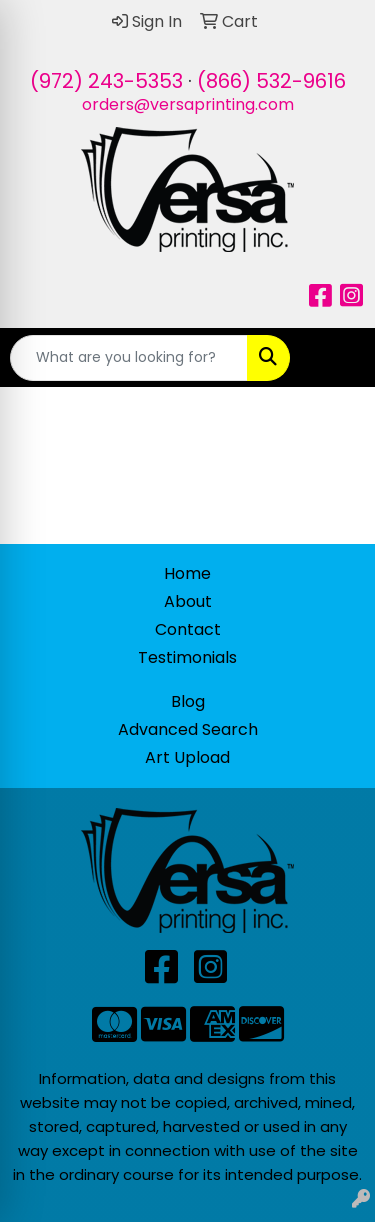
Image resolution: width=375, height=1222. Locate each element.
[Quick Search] (129, 358)
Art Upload (187, 757)
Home (187, 573)
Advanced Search (188, 729)
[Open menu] (335, 358)
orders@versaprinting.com (188, 104)
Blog (188, 701)
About (188, 601)
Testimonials (187, 657)
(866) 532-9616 (271, 81)
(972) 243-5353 (106, 81)
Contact (188, 629)
